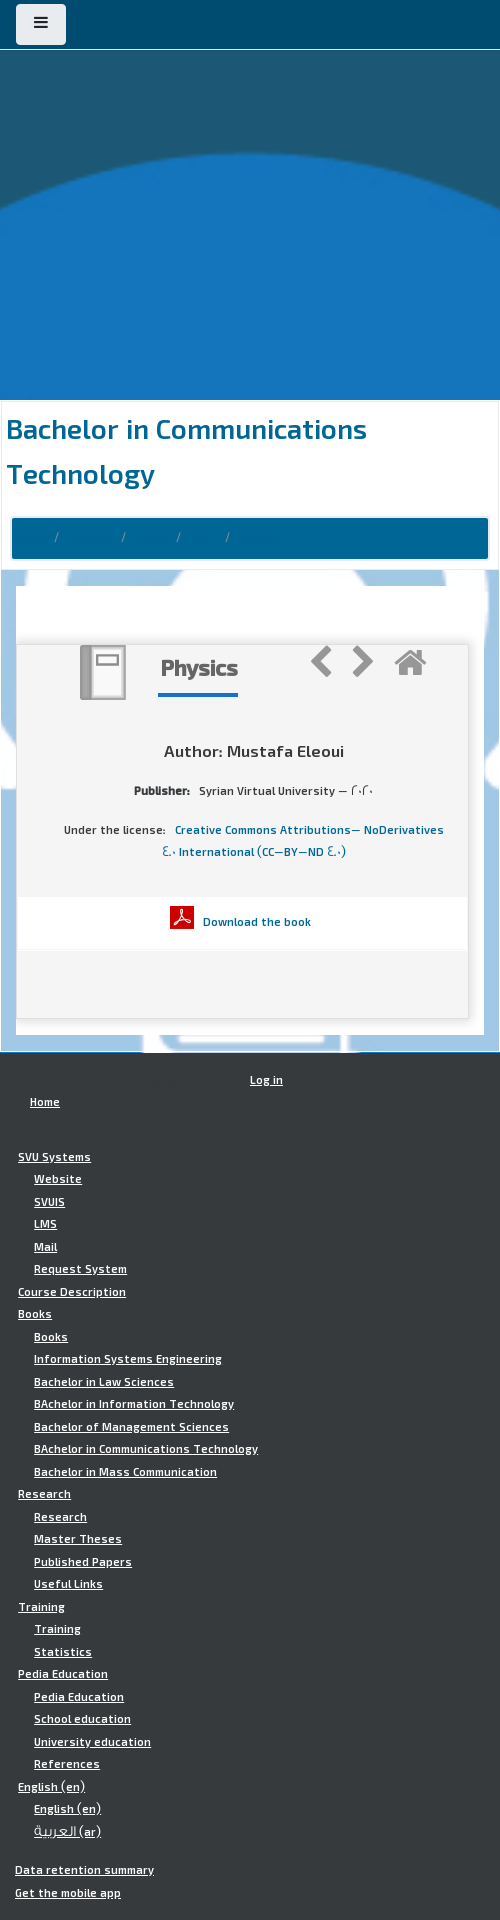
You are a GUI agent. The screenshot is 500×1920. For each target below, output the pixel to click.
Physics (259, 538)
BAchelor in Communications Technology (146, 1449)
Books (151, 538)
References (67, 1764)
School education (82, 1719)
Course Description (72, 1292)
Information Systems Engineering (128, 1359)
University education (92, 1742)
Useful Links (68, 1584)
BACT (203, 538)
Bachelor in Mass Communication (125, 1472)
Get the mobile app (68, 1893)
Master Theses (78, 1539)
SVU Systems (54, 1157)
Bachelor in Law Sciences (104, 1382)
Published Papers (83, 1562)
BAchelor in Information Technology (134, 1404)
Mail (45, 1247)
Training (41, 1607)
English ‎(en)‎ (51, 1787)
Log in (266, 1080)
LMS (45, 1224)
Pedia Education (63, 1674)
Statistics (63, 1652)
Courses (90, 538)
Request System (80, 1269)
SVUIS (49, 1202)
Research (44, 1494)
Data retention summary (84, 1870)
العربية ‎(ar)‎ (67, 1832)
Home (31, 538)
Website (58, 1179)
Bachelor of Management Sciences (131, 1427)
